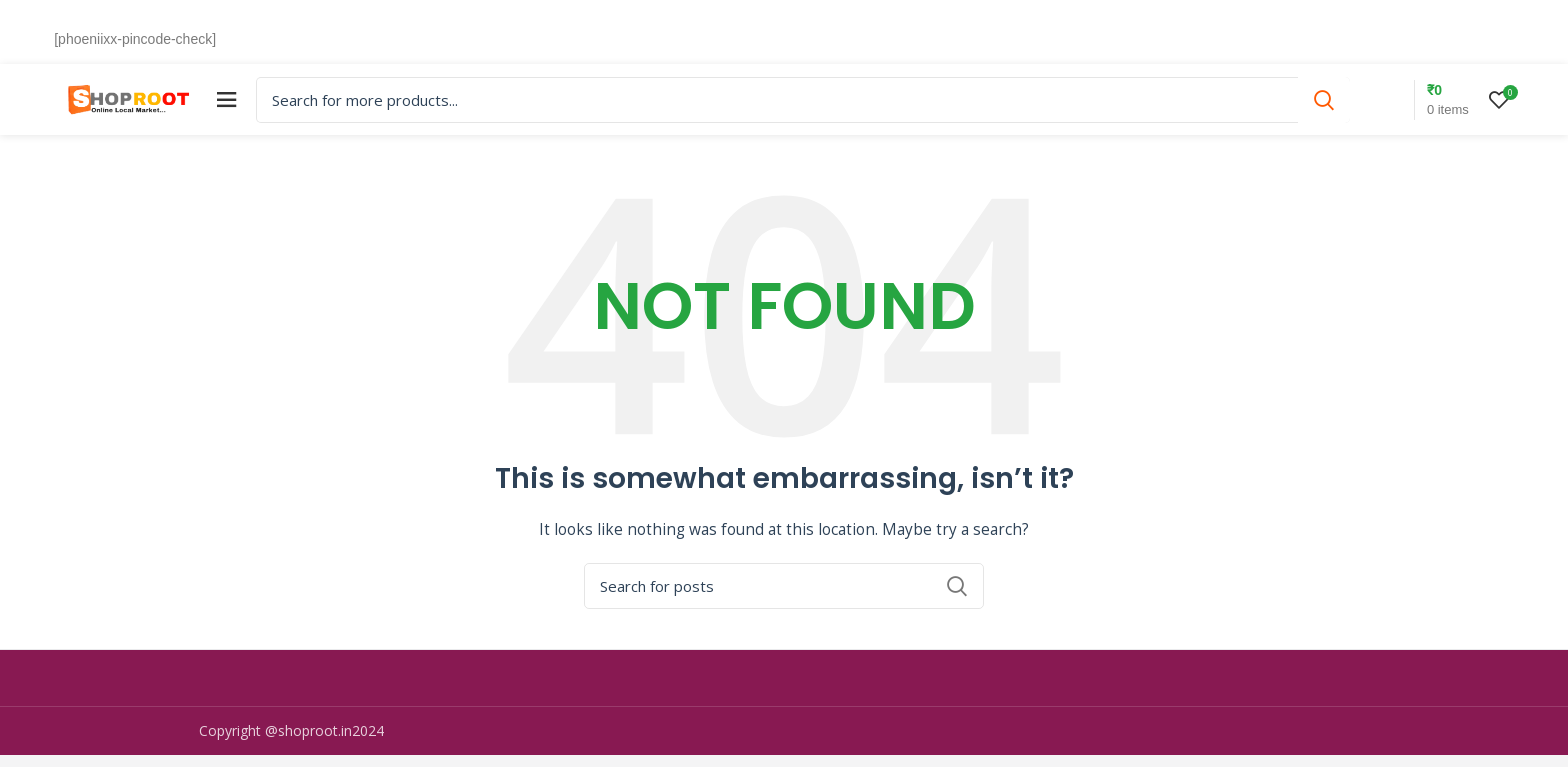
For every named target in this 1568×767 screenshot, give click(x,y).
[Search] (840, 106)
